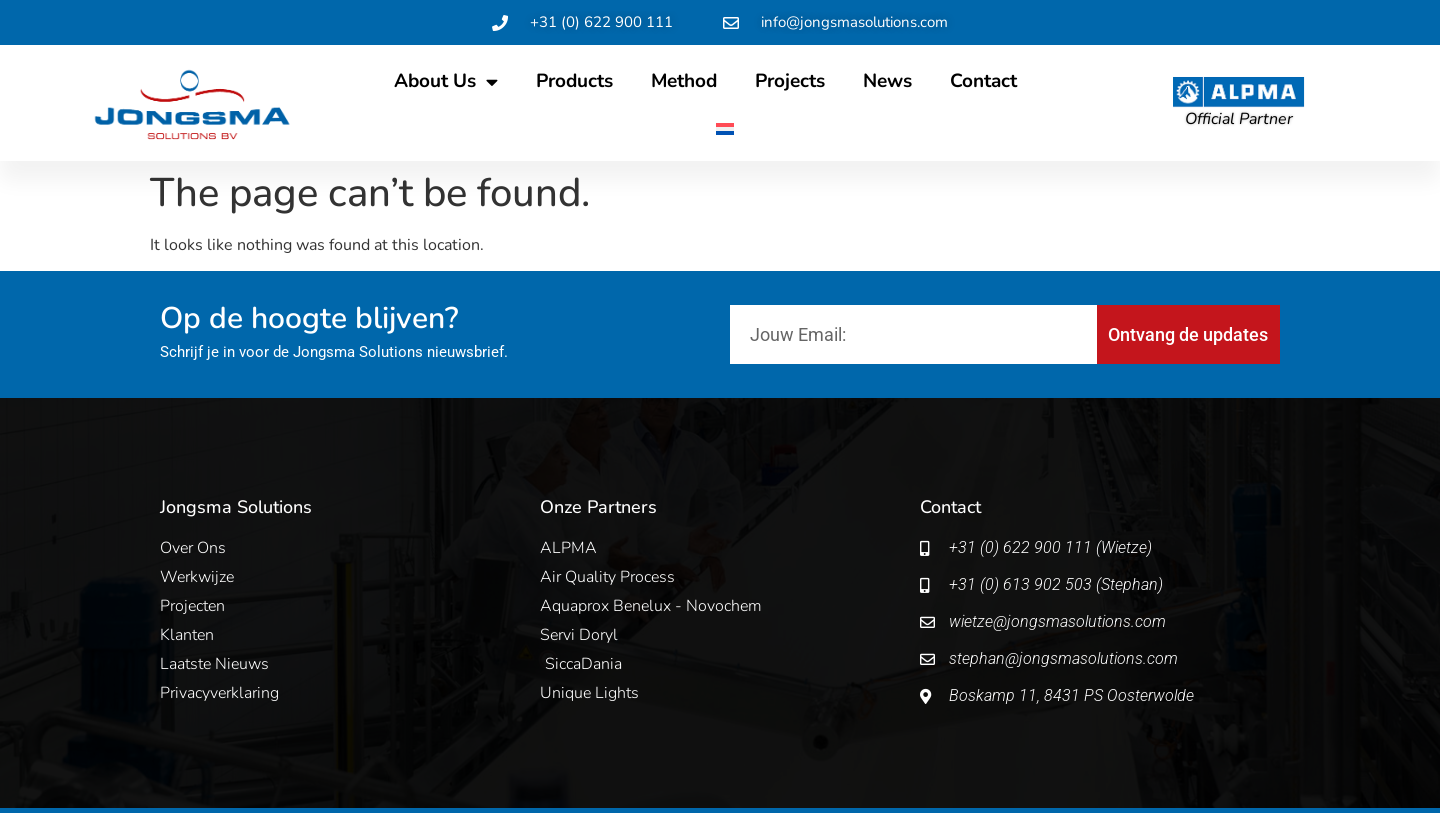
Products (574, 81)
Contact (983, 81)
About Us (446, 81)
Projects (790, 81)
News (887, 81)
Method (684, 81)
